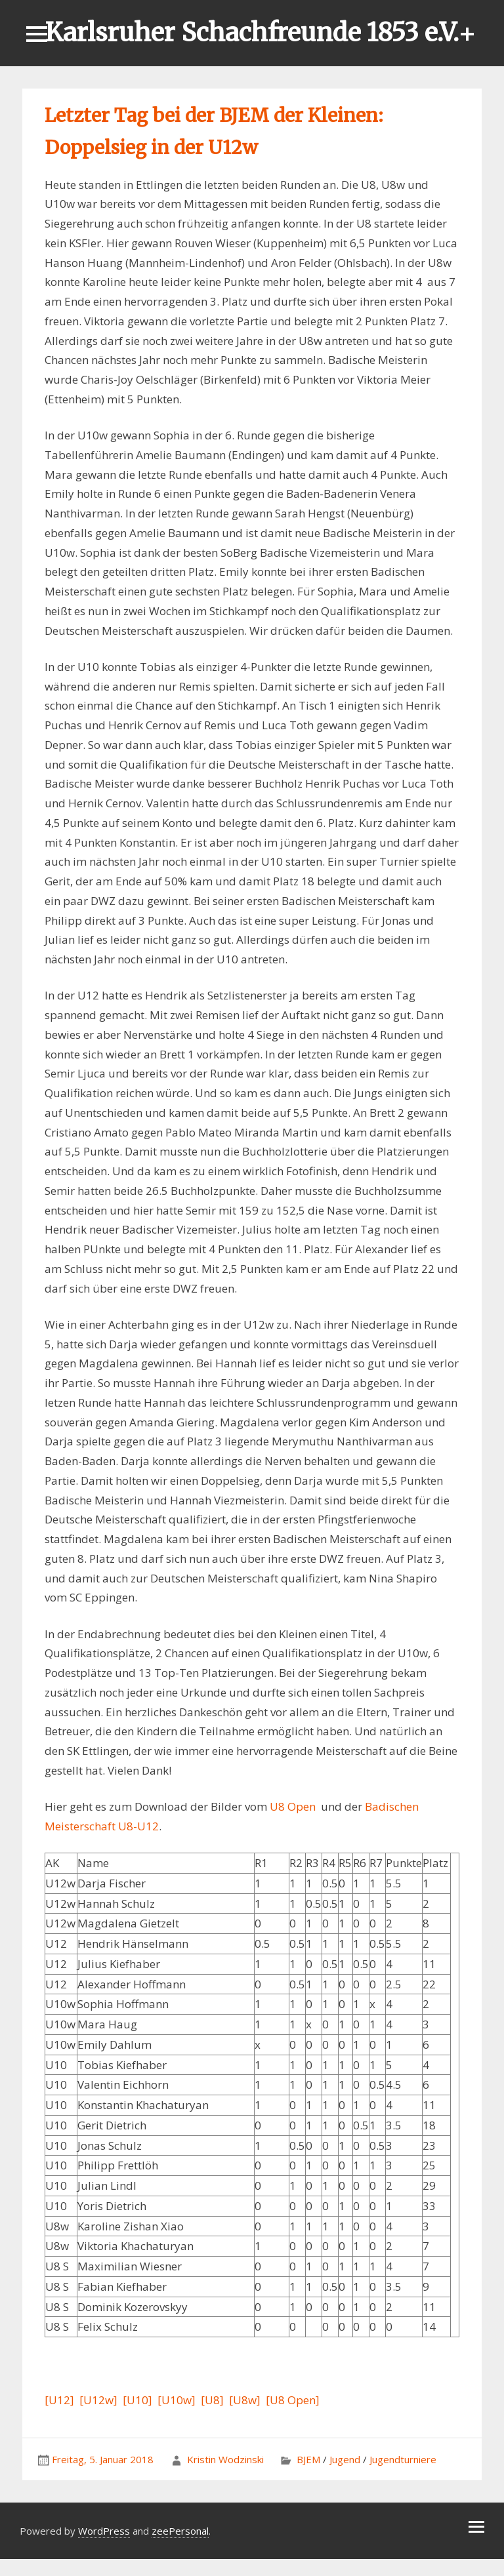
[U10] (137, 2399)
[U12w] (98, 2399)
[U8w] (245, 2399)
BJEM (308, 2459)
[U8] (212, 2399)
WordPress (104, 2530)
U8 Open (293, 1806)
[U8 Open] (293, 2399)
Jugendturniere (402, 2459)
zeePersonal (180, 2530)
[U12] (59, 2399)
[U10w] (177, 2399)
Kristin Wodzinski (225, 2459)
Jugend (344, 2459)
